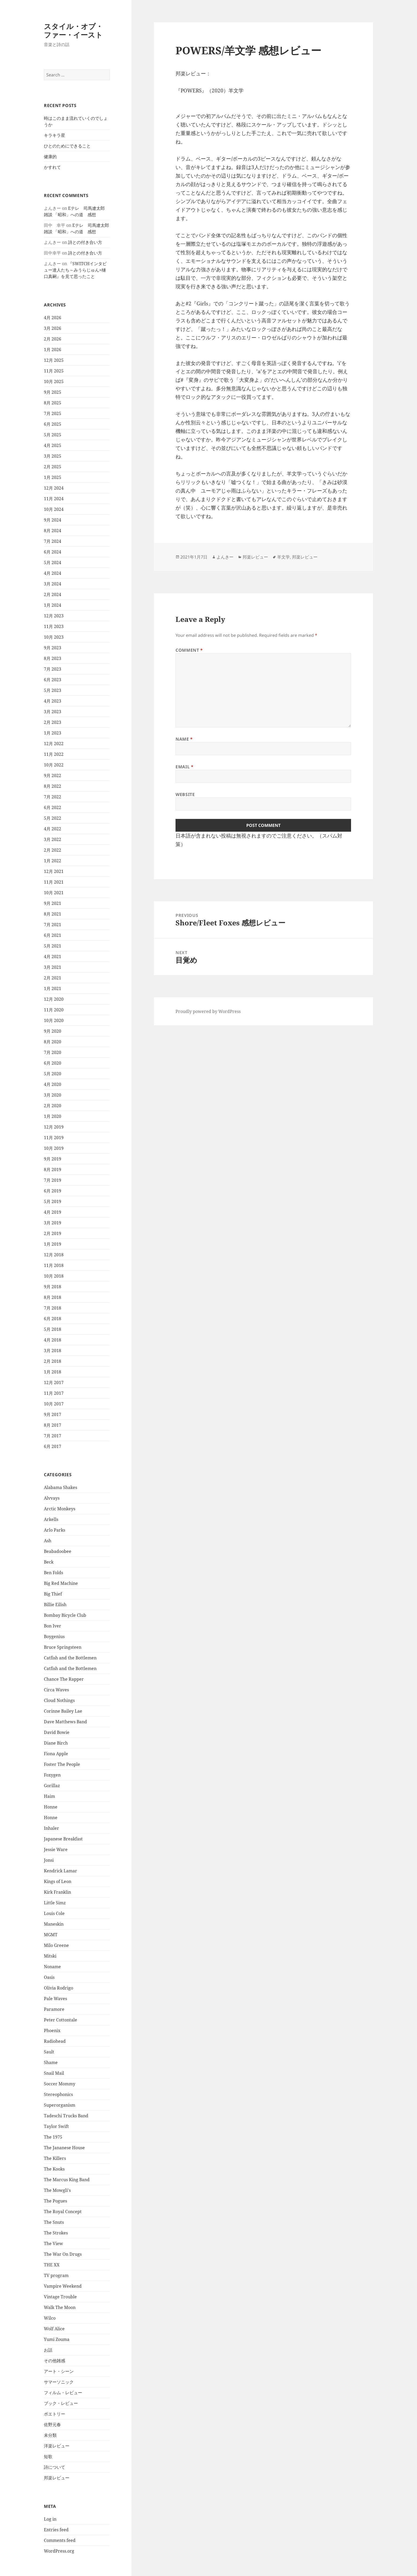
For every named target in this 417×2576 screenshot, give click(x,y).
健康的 (50, 156)
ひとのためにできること (67, 146)
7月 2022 (52, 797)
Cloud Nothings (59, 1700)
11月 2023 (54, 626)
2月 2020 (52, 1106)
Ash (47, 1541)
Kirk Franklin (57, 1892)
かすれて (52, 167)
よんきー (224, 557)
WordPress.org (59, 2551)
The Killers (55, 2158)
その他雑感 (54, 2361)
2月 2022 (52, 850)
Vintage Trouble (60, 2297)
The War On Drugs (63, 2254)
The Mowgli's (57, 2190)
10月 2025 (54, 381)
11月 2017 (54, 1393)
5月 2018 (52, 1329)
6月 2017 (52, 1446)
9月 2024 (52, 520)
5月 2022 (52, 818)
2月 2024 (52, 594)
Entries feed (56, 2530)
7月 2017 (52, 1436)
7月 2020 (52, 1052)
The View (53, 2243)
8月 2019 (52, 1169)
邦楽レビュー (56, 2478)
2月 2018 (52, 1361)
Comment (189, 650)
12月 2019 (54, 1127)
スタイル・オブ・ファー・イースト (73, 30)
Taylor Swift (56, 2126)
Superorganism (59, 2105)
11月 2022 (54, 754)
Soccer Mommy (59, 2084)
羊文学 (283, 557)
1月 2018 (52, 1372)
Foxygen (52, 1775)
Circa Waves (56, 1690)
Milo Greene (56, 1945)
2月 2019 (52, 1233)
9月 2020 (52, 1031)
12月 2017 (54, 1382)
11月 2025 (54, 371)
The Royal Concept (63, 2211)
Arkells (51, 1519)
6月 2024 (52, 552)
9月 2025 (52, 392)
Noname (52, 1967)
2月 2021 (52, 978)
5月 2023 (52, 690)
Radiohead (55, 2041)
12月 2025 (54, 360)
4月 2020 (52, 1084)
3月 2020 (52, 1095)
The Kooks (54, 2169)
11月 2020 (54, 1010)
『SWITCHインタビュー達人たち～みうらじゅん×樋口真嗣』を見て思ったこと (75, 270)
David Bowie (56, 1732)
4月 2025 (52, 445)
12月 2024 (54, 488)
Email (184, 767)
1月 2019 (52, 1244)
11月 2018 (54, 1265)
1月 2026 (52, 349)
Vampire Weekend (63, 2286)
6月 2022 (52, 807)
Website (185, 794)
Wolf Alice (54, 2329)
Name (184, 739)
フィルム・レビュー (63, 2392)
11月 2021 (54, 882)
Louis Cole (54, 1913)
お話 (48, 2350)
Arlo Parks (54, 1530)
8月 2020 (52, 1042)
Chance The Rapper (64, 1679)
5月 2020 (52, 1074)
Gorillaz (52, 1786)
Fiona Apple (56, 1754)
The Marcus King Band (67, 2180)
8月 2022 (52, 786)
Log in (50, 2519)
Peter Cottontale (60, 2020)
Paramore (54, 2009)
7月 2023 (52, 669)
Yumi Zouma (56, 2339)
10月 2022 (54, 765)
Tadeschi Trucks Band (66, 2116)
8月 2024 (52, 531)
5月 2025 (52, 435)
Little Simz (55, 1903)
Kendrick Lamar (60, 1871)
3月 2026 (52, 328)
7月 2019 (52, 1180)
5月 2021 (52, 946)
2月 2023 (52, 722)
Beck (48, 1562)
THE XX (52, 2265)
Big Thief (53, 1594)
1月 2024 (52, 605)
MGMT (50, 1935)
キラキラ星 (54, 135)
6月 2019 (52, 1191)
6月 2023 (52, 680)
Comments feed (60, 2540)
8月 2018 (52, 1297)
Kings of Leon (57, 1881)
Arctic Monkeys (59, 1509)
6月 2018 (52, 1319)
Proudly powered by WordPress (208, 1011)
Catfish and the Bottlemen (70, 1658)
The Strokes (56, 2233)
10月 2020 (54, 1020)
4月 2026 (52, 318)
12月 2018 (54, 1255)
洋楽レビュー (56, 2446)
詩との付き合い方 (85, 242)
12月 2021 (54, 871)
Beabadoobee (57, 1551)
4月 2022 (52, 829)
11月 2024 (54, 499)
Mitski (50, 1956)
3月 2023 (52, 712)
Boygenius (54, 1636)
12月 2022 (54, 743)
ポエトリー (54, 2414)
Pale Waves (55, 1998)
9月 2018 (52, 1287)
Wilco (50, 2318)
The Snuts (54, 2222)
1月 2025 (52, 477)
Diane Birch (56, 1743)
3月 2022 (52, 839)
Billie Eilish (55, 1604)
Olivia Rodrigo (58, 1988)
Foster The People (62, 1764)
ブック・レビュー (61, 2403)
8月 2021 (52, 914)
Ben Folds (53, 1573)
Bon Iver (52, 1626)
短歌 (48, 2456)
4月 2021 (52, 956)
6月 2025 (52, 424)
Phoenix (52, 2030)
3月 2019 (52, 1223)
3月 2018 (52, 1350)
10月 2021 (54, 893)
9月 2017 (52, 1414)
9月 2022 (52, 775)
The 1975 (53, 2137)
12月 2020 (54, 999)
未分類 (50, 2435)
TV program (56, 2275)
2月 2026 (52, 339)
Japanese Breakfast (63, 1839)
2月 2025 (52, 467)
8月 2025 (52, 403)
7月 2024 (52, 541)
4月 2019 (52, 1212)
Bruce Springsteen (62, 1647)
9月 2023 (52, 648)
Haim (49, 1796)
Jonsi (49, 1860)
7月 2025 (52, 413)
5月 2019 (52, 1201)
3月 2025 (52, 456)
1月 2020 (52, 1116)
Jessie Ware (56, 1849)
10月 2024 (54, 509)
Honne (50, 1807)
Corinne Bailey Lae (63, 1711)
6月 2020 (52, 1063)
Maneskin (54, 1924)
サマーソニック (59, 2382)
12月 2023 (54, 616)
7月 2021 (52, 925)
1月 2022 (52, 861)
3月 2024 (52, 584)
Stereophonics (58, 2094)
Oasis (49, 1977)
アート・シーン (59, 2371)
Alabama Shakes (60, 1487)
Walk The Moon (60, 2307)
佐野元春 (52, 2424)
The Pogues (55, 2201)
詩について (54, 2467)
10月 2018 (54, 1276)
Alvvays (52, 1498)
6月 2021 (52, 935)
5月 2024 (52, 562)
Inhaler (51, 1828)
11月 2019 (54, 1138)
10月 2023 (54, 637)
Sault (49, 2052)
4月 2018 (52, 1340)
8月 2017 (52, 1425)
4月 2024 (52, 573)
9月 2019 (52, 1159)
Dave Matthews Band (65, 1722)
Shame (51, 2062)
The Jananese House (64, 2148)
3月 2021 (52, 967)
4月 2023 (52, 701)
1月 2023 (52, 733)
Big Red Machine (61, 1583)
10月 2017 (54, 1404)
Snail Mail (54, 2073)
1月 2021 (52, 988)
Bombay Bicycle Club (65, 1615)
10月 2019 (54, 1148)
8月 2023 (52, 658)
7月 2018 (52, 1308)
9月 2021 (52, 903)
